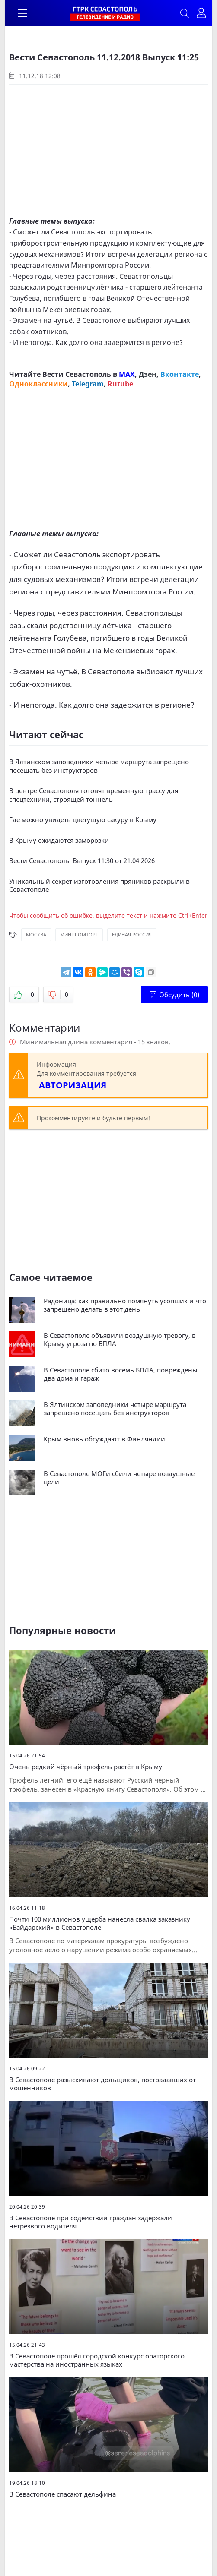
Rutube (120, 384)
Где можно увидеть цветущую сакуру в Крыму (82, 819)
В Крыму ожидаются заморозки (59, 840)
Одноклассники (38, 384)
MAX (127, 374)
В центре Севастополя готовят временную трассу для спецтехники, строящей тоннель (93, 795)
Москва (36, 934)
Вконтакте (179, 374)
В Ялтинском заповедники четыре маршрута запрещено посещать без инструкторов (99, 766)
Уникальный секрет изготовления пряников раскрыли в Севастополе (99, 885)
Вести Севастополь (76, 374)
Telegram (88, 384)
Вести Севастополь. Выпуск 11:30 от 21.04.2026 (82, 861)
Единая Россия (132, 934)
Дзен (147, 374)
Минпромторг (79, 934)
